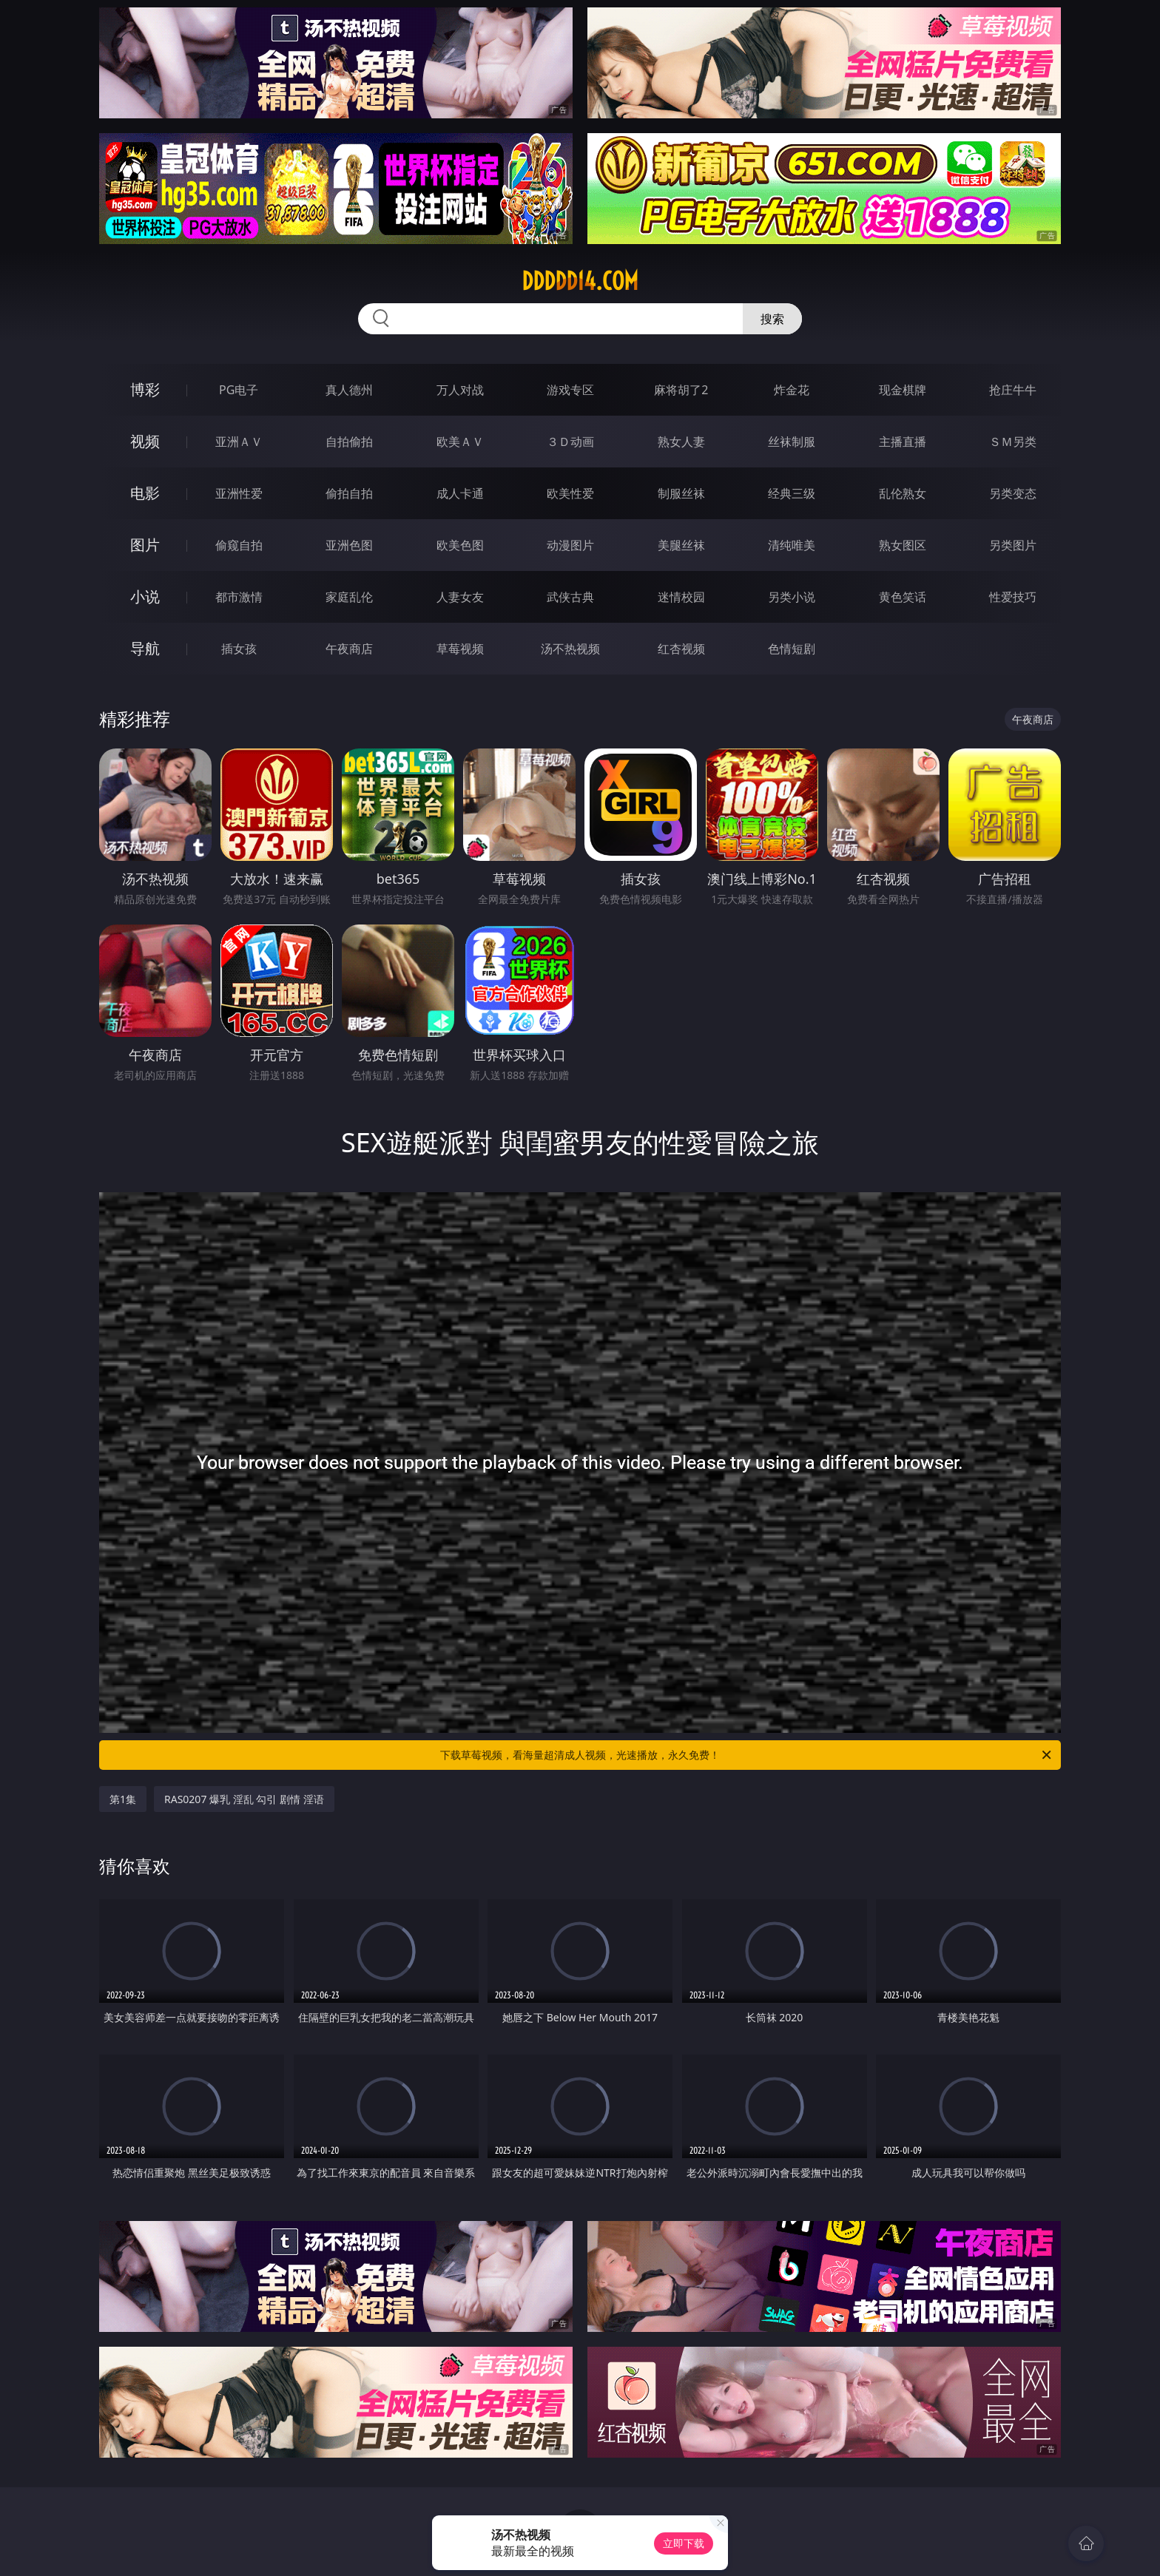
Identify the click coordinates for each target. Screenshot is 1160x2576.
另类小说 (791, 597)
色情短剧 (791, 648)
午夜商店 (349, 648)
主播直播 (902, 441)
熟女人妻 (681, 441)
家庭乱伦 (349, 597)
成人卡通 (460, 493)
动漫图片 (570, 545)
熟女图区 (902, 545)
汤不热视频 (570, 648)
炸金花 (791, 390)
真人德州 (349, 390)
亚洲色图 (349, 545)
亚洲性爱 (239, 493)
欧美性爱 (570, 493)
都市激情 (239, 597)
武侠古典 (570, 597)
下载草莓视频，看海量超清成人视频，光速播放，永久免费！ (746, 1755)
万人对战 (460, 390)
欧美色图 (460, 545)
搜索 (772, 319)
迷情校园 (681, 597)
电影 (145, 493)
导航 (145, 648)
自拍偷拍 (349, 441)
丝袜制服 (791, 441)
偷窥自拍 (239, 545)
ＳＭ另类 (1012, 441)
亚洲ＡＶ (239, 441)
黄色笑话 (902, 597)
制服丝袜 (681, 493)
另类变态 (1012, 493)
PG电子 (238, 390)
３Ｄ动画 (570, 441)
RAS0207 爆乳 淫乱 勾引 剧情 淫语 (244, 1799)
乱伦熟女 (902, 493)
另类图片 (1012, 545)
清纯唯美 (791, 545)
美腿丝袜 (681, 545)
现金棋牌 (902, 390)
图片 (145, 545)
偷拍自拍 (349, 493)
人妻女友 (460, 597)
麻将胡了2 (681, 390)
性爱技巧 (1012, 597)
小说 (145, 596)
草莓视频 (460, 648)
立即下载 (683, 2543)
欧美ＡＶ (460, 441)
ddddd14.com (580, 281)
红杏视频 (681, 648)
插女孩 (239, 648)
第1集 (122, 1799)
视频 (145, 441)
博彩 (145, 389)
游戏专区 (570, 390)
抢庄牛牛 (1012, 390)
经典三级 (791, 493)
